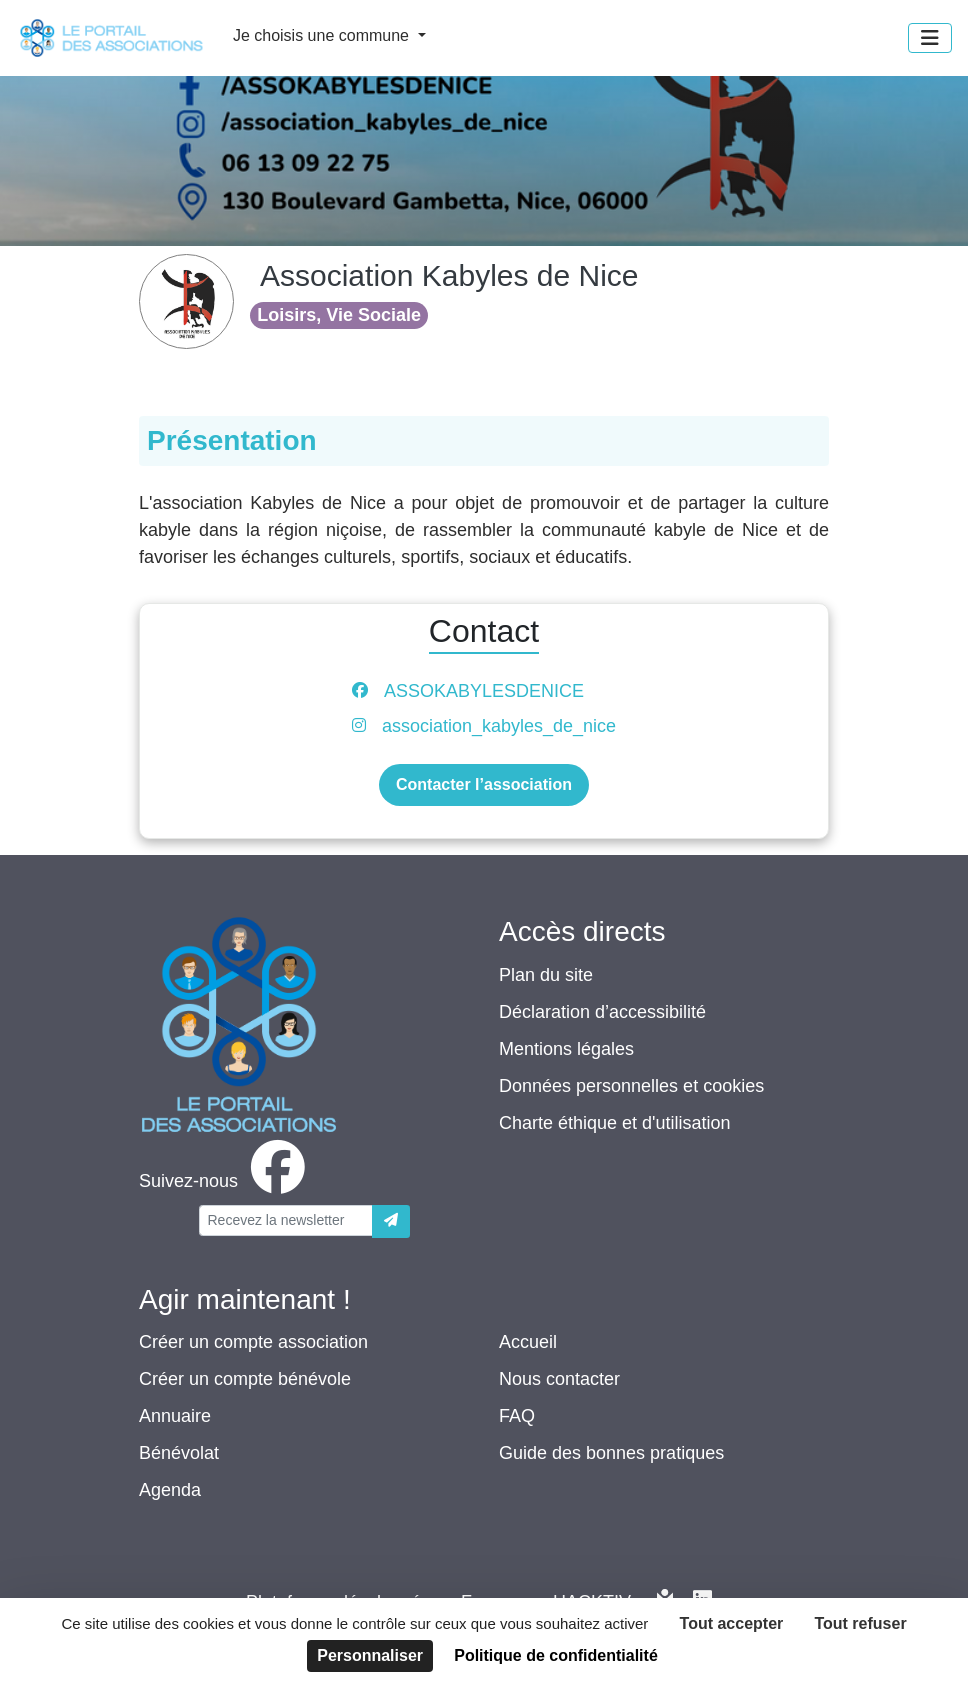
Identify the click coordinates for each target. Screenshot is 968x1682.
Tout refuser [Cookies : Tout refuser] (860, 1623)
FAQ (517, 1416)
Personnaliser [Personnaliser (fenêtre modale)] (370, 1655)
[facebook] (226, 1181)
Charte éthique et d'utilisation (615, 1123)
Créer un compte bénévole (245, 1379)
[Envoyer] (391, 1221)
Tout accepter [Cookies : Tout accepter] (732, 1623)
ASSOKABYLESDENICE (484, 691)
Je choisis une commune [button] (323, 35)
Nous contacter (559, 1379)
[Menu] (930, 38)
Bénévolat (179, 1453)
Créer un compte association (253, 1342)
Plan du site (546, 975)
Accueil (528, 1342)
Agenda (170, 1490)
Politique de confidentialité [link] (556, 1655)
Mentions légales (566, 1049)
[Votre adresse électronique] (286, 1220)
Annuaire (175, 1416)
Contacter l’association (484, 784)
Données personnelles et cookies (631, 1086)
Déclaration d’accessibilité (602, 1012)
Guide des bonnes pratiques (611, 1453)
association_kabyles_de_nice (499, 726)
